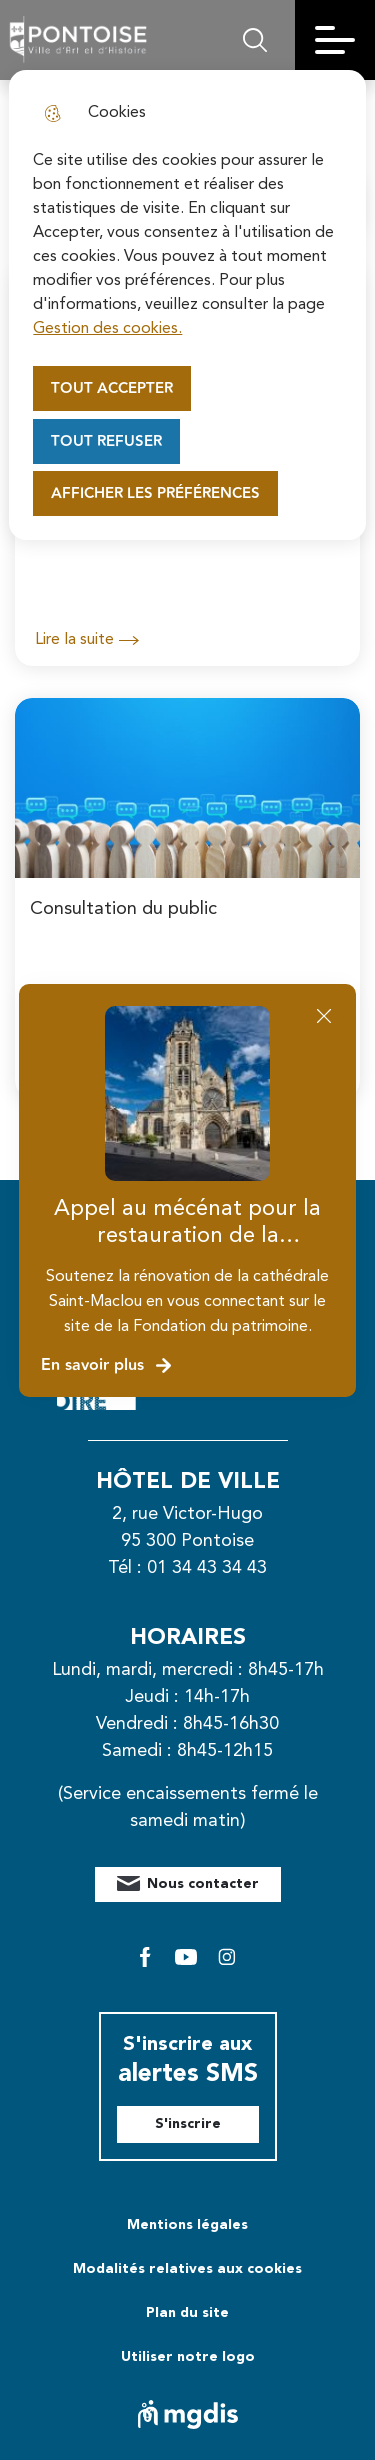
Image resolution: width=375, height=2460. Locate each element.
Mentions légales (187, 2225)
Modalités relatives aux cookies (187, 2269)
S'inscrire (188, 2124)
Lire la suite (87, 640)
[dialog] (187, 305)
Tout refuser (106, 441)
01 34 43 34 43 (207, 1568)
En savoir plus (107, 1365)
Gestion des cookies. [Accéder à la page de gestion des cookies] (107, 329)
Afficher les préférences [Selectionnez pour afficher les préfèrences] (155, 493)
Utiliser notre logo (188, 2357)
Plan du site (187, 2313)
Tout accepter (112, 388)
